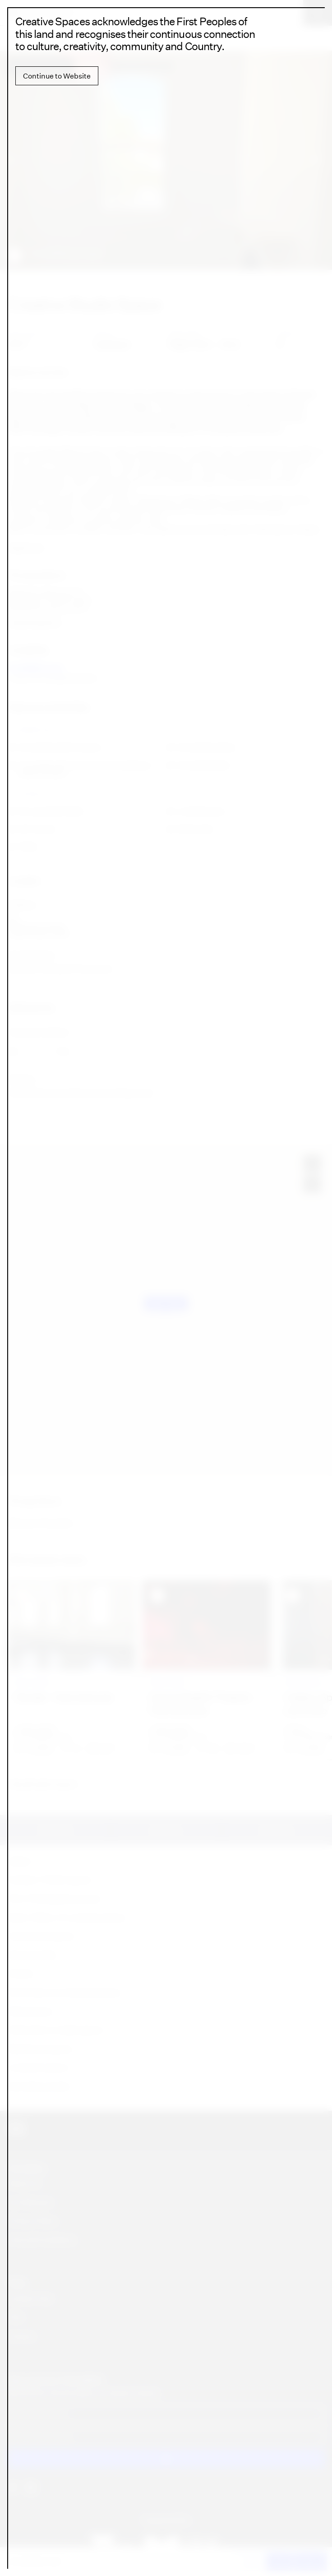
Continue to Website (57, 75)
